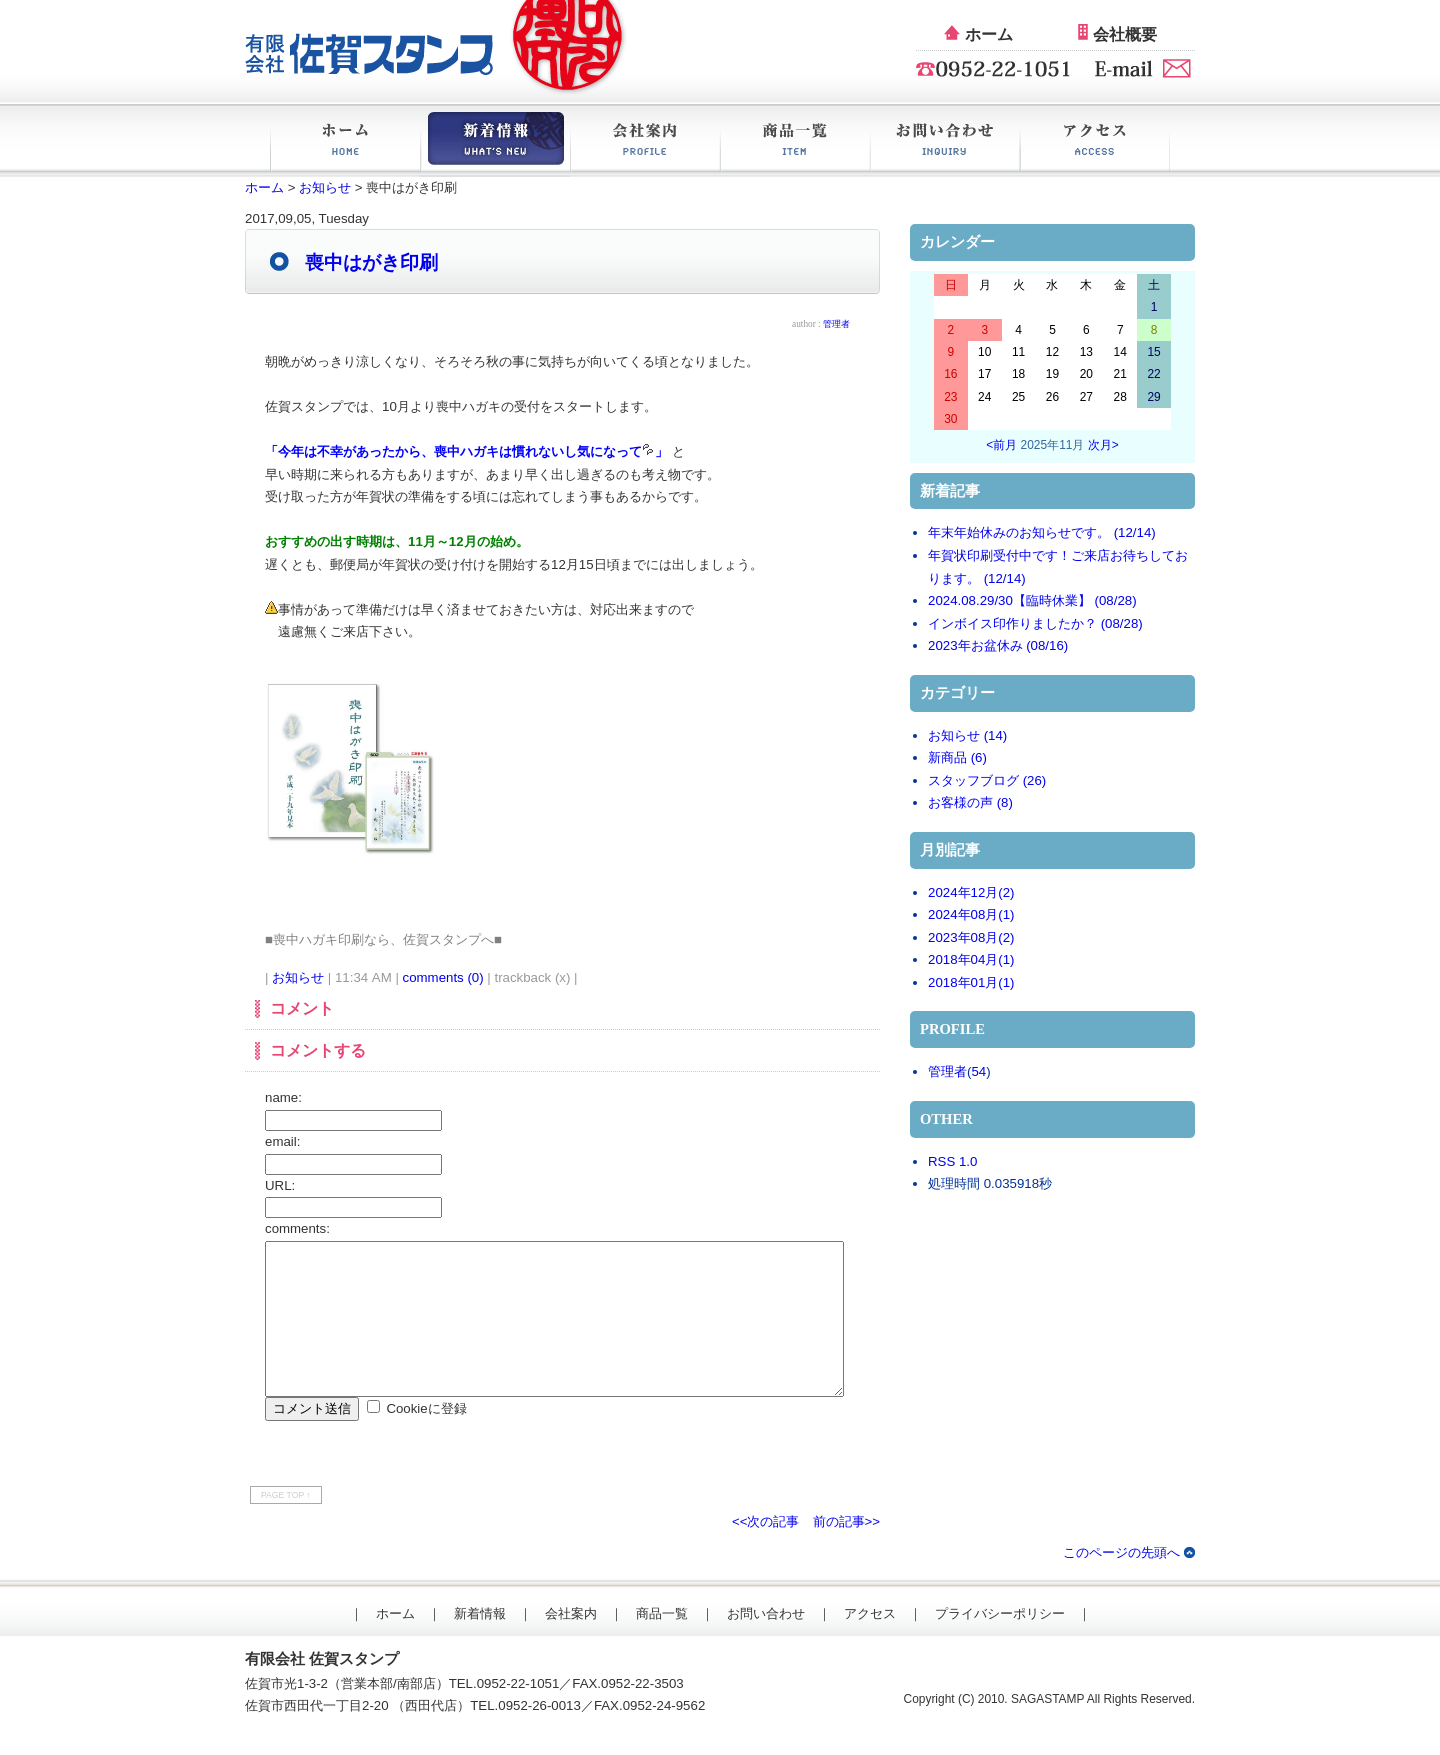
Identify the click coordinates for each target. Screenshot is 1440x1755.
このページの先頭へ (1121, 1582)
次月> (1103, 445)
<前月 (1001, 445)
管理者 (947, 1071)
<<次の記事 (766, 1551)
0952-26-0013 (539, 1735)
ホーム (989, 34)
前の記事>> (847, 1551)
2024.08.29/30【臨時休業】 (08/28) (1032, 600)
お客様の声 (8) (970, 802)
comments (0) (443, 977)
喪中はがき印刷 (371, 262)
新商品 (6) (957, 757)
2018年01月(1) (971, 982)
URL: (280, 1185)
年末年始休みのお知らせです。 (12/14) (1042, 532)
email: (282, 1141)
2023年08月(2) (971, 937)
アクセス (1095, 141)
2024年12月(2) (971, 892)
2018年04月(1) (971, 959)
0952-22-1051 (518, 1713)
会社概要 (1125, 34)
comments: (297, 1228)
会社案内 (645, 141)
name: (283, 1097)
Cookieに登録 (426, 1438)
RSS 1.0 (952, 1161)
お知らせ (325, 187)
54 (978, 1071)
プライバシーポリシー (1000, 1643)
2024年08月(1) (971, 914)
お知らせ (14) (967, 735)
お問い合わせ (945, 141)
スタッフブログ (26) (987, 780)
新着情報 (495, 141)
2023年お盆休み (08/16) (998, 645)
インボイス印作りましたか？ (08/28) (1035, 623)
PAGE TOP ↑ (286, 1525)
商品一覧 (795, 141)
